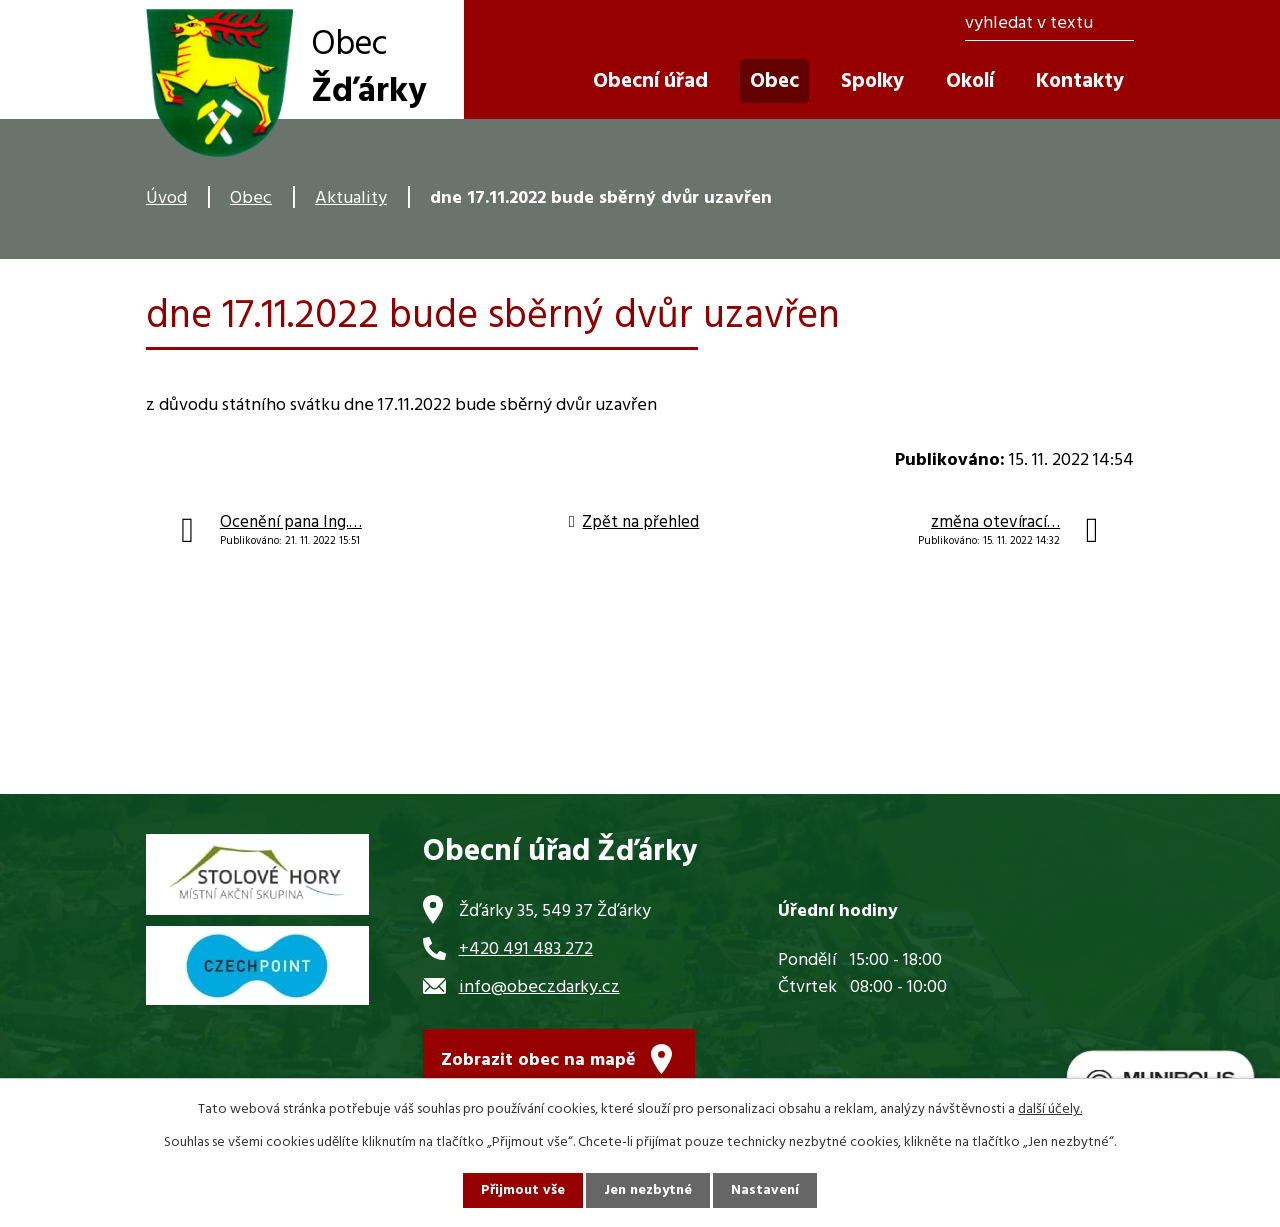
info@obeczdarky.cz (539, 987)
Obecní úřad (650, 81)
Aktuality (351, 198)
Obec (251, 198)
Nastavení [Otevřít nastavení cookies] (765, 1190)
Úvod (166, 198)
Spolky (872, 81)
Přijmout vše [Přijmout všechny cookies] (523, 1190)
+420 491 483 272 (526, 949)
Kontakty (1080, 81)
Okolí (970, 81)
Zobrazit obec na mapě (538, 1060)
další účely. (1050, 1109)
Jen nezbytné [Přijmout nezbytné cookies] (648, 1190)
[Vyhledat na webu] (1049, 25)
